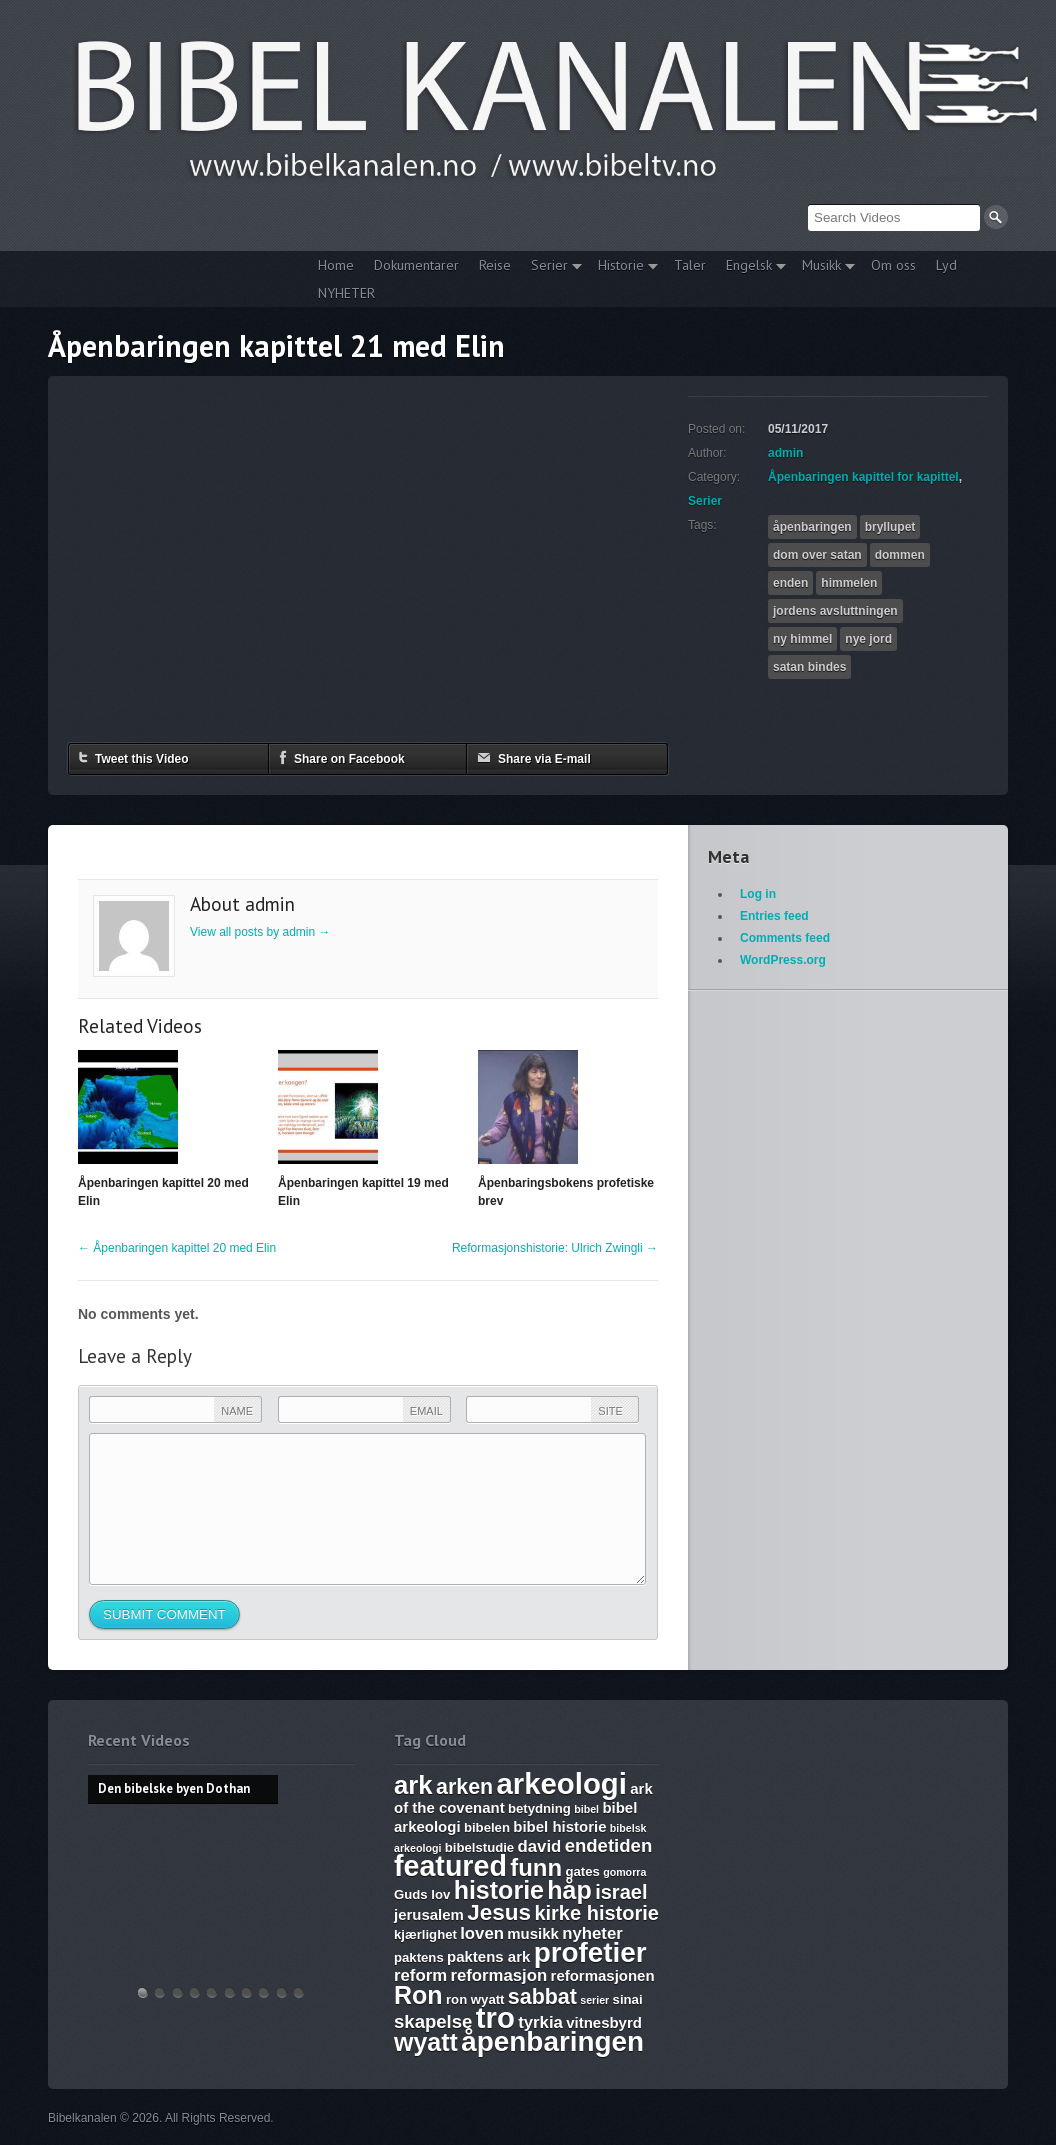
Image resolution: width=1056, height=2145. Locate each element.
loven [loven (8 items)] (482, 1933)
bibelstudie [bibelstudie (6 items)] (479, 1847)
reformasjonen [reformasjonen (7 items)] (603, 1975)
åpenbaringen (812, 527)
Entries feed (774, 916)
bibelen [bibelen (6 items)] (487, 1827)
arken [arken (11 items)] (464, 1787)
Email (426, 1411)
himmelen (849, 583)
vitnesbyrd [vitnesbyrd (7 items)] (604, 2022)
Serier (551, 267)
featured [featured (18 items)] (450, 1866)
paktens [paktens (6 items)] (419, 1957)
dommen (900, 555)
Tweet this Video (134, 757)
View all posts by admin (260, 932)
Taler (690, 265)
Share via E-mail (534, 757)
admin (785, 453)
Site (610, 1411)
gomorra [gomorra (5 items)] (624, 1872)
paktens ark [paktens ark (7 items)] (488, 1956)
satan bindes (809, 667)
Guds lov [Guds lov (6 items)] (422, 1894)
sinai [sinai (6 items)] (628, 1999)
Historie (623, 267)
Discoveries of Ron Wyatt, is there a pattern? (195, 1992)
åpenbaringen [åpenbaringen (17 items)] (552, 2041)
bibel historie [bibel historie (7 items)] (559, 1826)
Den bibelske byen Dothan (143, 1992)
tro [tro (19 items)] (495, 2017)
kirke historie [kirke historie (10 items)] (596, 1913)
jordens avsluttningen (835, 611)
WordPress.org (783, 960)
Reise (495, 265)
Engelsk (751, 267)
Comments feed (785, 938)
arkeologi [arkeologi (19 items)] (562, 1783)
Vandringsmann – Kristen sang (282, 1992)
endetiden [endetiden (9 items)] (609, 1845)
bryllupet (890, 527)
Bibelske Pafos (299, 1992)
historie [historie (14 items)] (499, 1890)
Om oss (893, 265)
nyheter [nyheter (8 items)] (592, 1933)
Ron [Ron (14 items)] (418, 1995)
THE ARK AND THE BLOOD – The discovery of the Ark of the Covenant (178, 1992)
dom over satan (817, 555)
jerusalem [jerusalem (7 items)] (429, 1914)
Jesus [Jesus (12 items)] (499, 1912)
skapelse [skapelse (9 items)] (433, 2021)
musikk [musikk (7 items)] (533, 1933)
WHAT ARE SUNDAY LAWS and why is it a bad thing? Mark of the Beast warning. (212, 1992)
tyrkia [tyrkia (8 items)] (540, 2022)
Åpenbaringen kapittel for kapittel (863, 477)
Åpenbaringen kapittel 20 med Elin (177, 1248)
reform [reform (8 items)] (420, 1975)
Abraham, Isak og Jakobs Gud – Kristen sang (264, 1992)
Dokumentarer (416, 265)
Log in (758, 894)
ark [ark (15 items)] (413, 1785)
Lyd (946, 265)
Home (336, 265)
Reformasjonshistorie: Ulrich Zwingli (555, 1248)
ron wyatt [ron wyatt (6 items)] (475, 1999)
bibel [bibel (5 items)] (586, 1809)
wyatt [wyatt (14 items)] (426, 2042)
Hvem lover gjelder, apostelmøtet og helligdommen (160, 1992)
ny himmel (802, 639)
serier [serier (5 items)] (594, 2000)
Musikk (823, 267)
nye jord (868, 639)
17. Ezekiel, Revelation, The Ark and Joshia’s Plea (230, 1992)
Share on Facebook (342, 757)
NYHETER (346, 293)
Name (237, 1411)
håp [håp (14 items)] (569, 1890)
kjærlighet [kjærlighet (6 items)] (425, 1934)
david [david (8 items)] (540, 1846)
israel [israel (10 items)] (621, 1892)
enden (790, 583)
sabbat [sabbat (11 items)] (542, 1997)
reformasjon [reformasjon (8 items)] (498, 1975)
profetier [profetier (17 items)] (590, 1952)
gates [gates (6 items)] (582, 1871)
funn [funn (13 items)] (536, 1867)
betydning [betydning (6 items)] (539, 1808)
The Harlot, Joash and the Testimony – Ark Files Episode (247, 1992)
